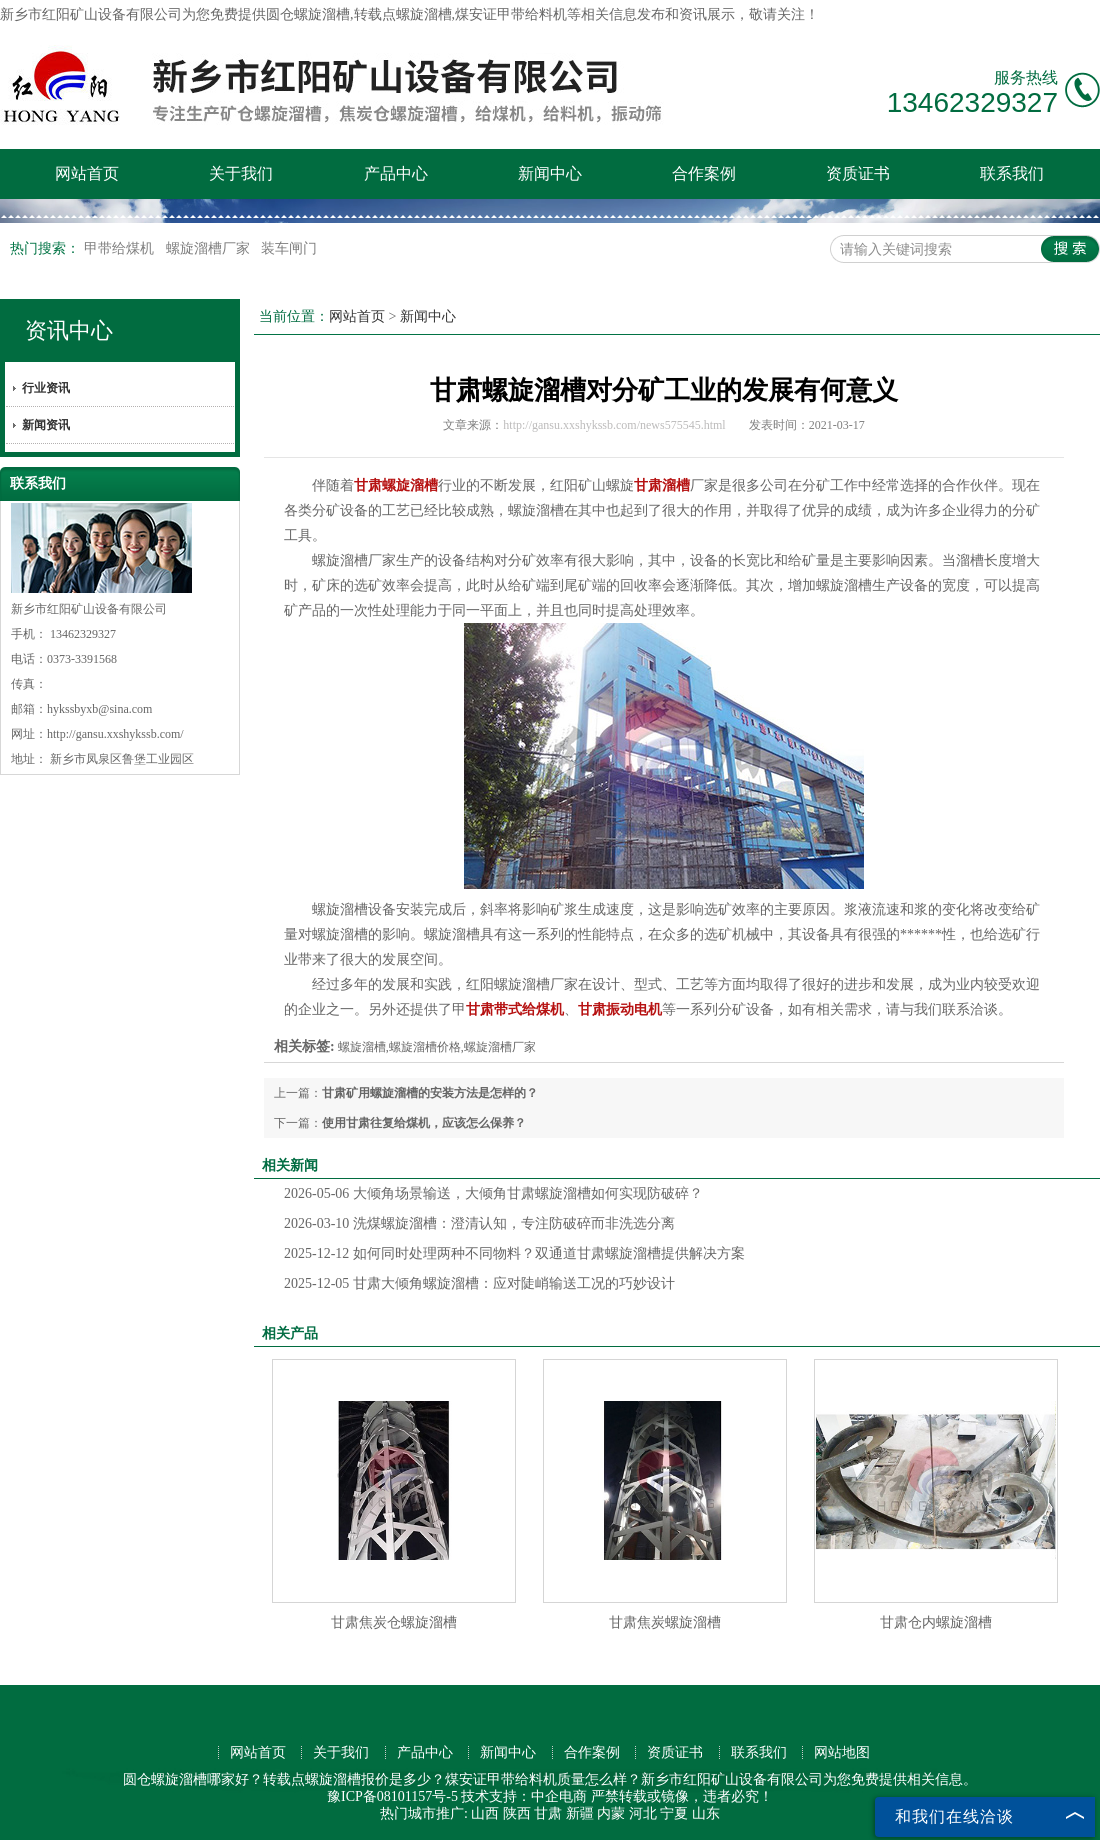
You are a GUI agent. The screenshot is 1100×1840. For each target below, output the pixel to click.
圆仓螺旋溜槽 (308, 14)
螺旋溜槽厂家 (210, 248)
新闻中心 (550, 173)
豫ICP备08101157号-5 (392, 1796)
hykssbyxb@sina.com (99, 709)
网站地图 (842, 1752)
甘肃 (548, 1813)
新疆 (580, 1813)
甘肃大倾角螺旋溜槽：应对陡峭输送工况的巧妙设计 (479, 1283)
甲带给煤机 (121, 248)
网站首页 (87, 173)
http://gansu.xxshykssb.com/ (115, 734)
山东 (706, 1813)
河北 (643, 1813)
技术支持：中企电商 (524, 1796)
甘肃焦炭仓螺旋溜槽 (394, 1622)
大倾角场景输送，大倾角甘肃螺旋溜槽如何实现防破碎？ (493, 1193)
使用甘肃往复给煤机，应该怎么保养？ (424, 1123)
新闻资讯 (46, 425)
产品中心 (396, 173)
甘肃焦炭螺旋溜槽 (665, 1622)
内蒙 (611, 1813)
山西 (485, 1813)
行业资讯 (46, 388)
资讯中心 (69, 330)
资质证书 (858, 173)
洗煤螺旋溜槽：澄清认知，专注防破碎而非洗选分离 (479, 1223)
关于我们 (241, 173)
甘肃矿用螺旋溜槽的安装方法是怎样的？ (430, 1093)
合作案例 (704, 173)
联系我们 (1012, 173)
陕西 (517, 1813)
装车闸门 (289, 248)
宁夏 (674, 1813)
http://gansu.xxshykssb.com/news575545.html (614, 425)
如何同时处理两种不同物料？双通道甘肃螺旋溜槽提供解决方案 (514, 1253)
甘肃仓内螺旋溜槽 (936, 1622)
